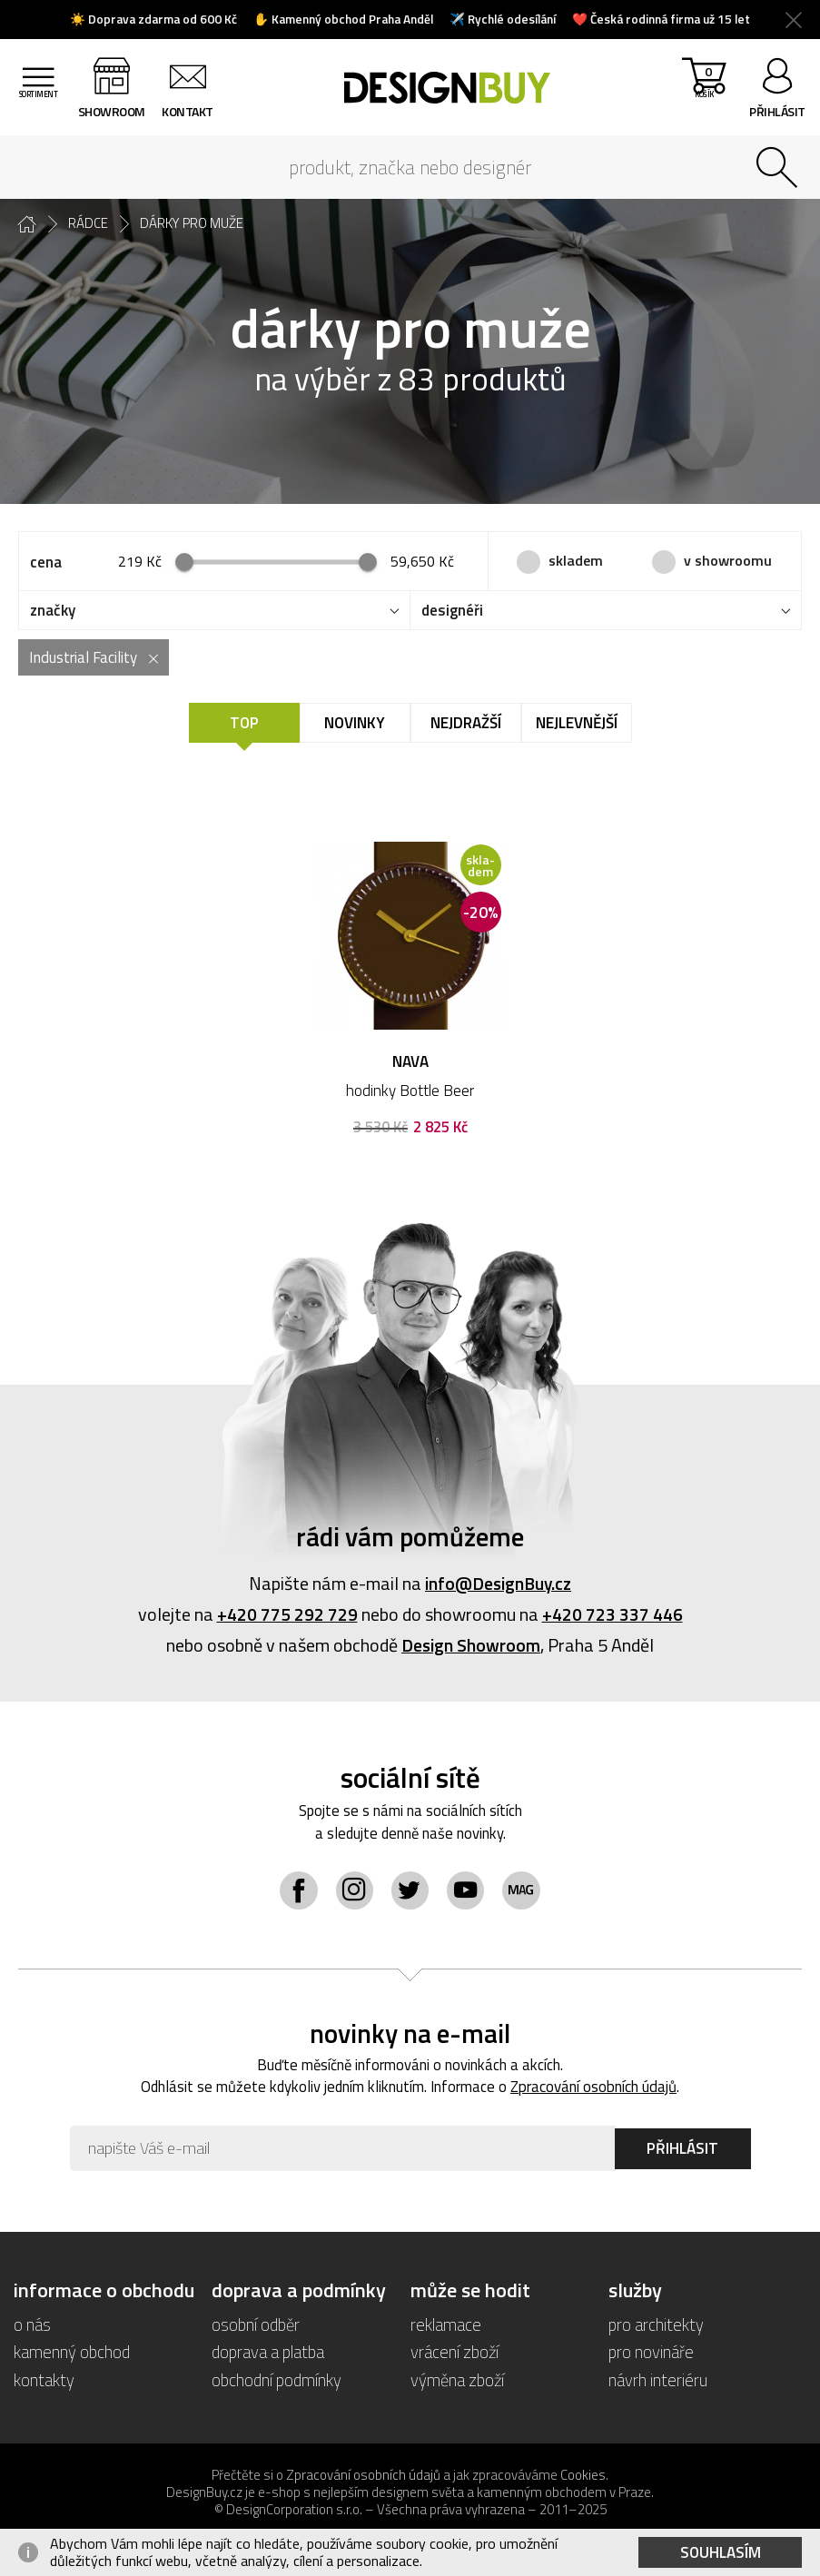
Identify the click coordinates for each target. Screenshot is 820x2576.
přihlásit (777, 111)
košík (701, 91)
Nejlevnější (576, 723)
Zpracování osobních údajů (595, 2089)
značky (52, 611)
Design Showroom (470, 1646)
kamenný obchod (72, 2354)
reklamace (445, 2327)
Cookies (583, 2476)
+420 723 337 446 (612, 1615)
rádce (88, 223)
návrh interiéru (657, 2381)
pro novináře (651, 2354)
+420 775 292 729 (287, 1615)
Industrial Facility (83, 658)
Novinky (354, 723)
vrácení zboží (454, 2354)
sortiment (40, 111)
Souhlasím (720, 2552)
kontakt (194, 111)
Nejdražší (465, 723)
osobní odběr (256, 2327)
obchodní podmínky (276, 2381)
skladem (575, 560)
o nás (32, 2327)
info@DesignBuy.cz (498, 1584)
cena (46, 562)
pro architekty (656, 2327)
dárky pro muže (191, 223)
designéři (452, 611)
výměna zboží (458, 2381)
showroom (117, 111)
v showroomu (728, 560)
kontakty (44, 2381)
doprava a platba (268, 2354)
